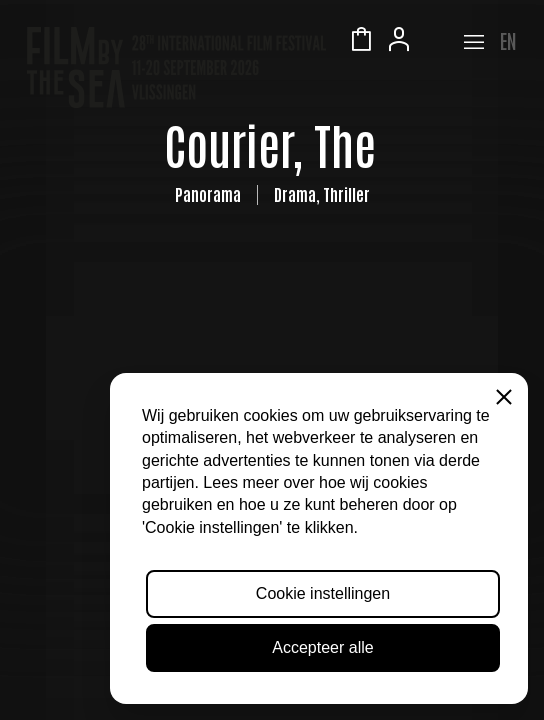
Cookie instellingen (323, 593)
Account (399, 42)
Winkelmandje (361, 42)
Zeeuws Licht (437, 42)
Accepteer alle (322, 647)
